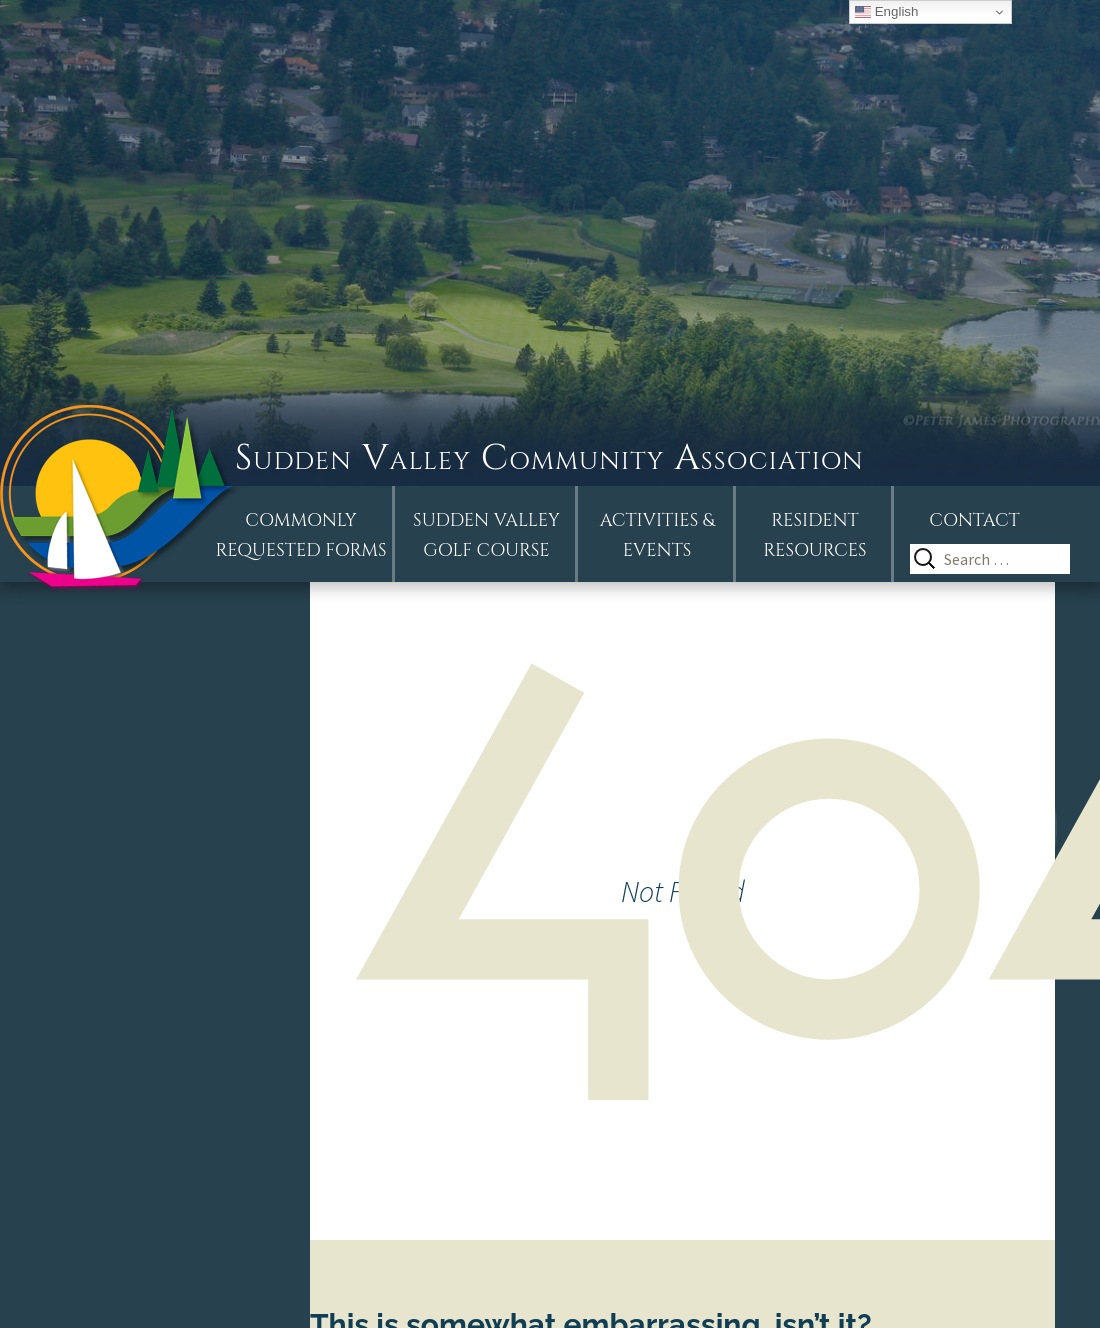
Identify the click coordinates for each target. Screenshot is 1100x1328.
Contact (974, 520)
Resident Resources (814, 535)
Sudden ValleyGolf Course (486, 535)
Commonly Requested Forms (301, 535)
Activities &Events (657, 535)
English (886, 12)
